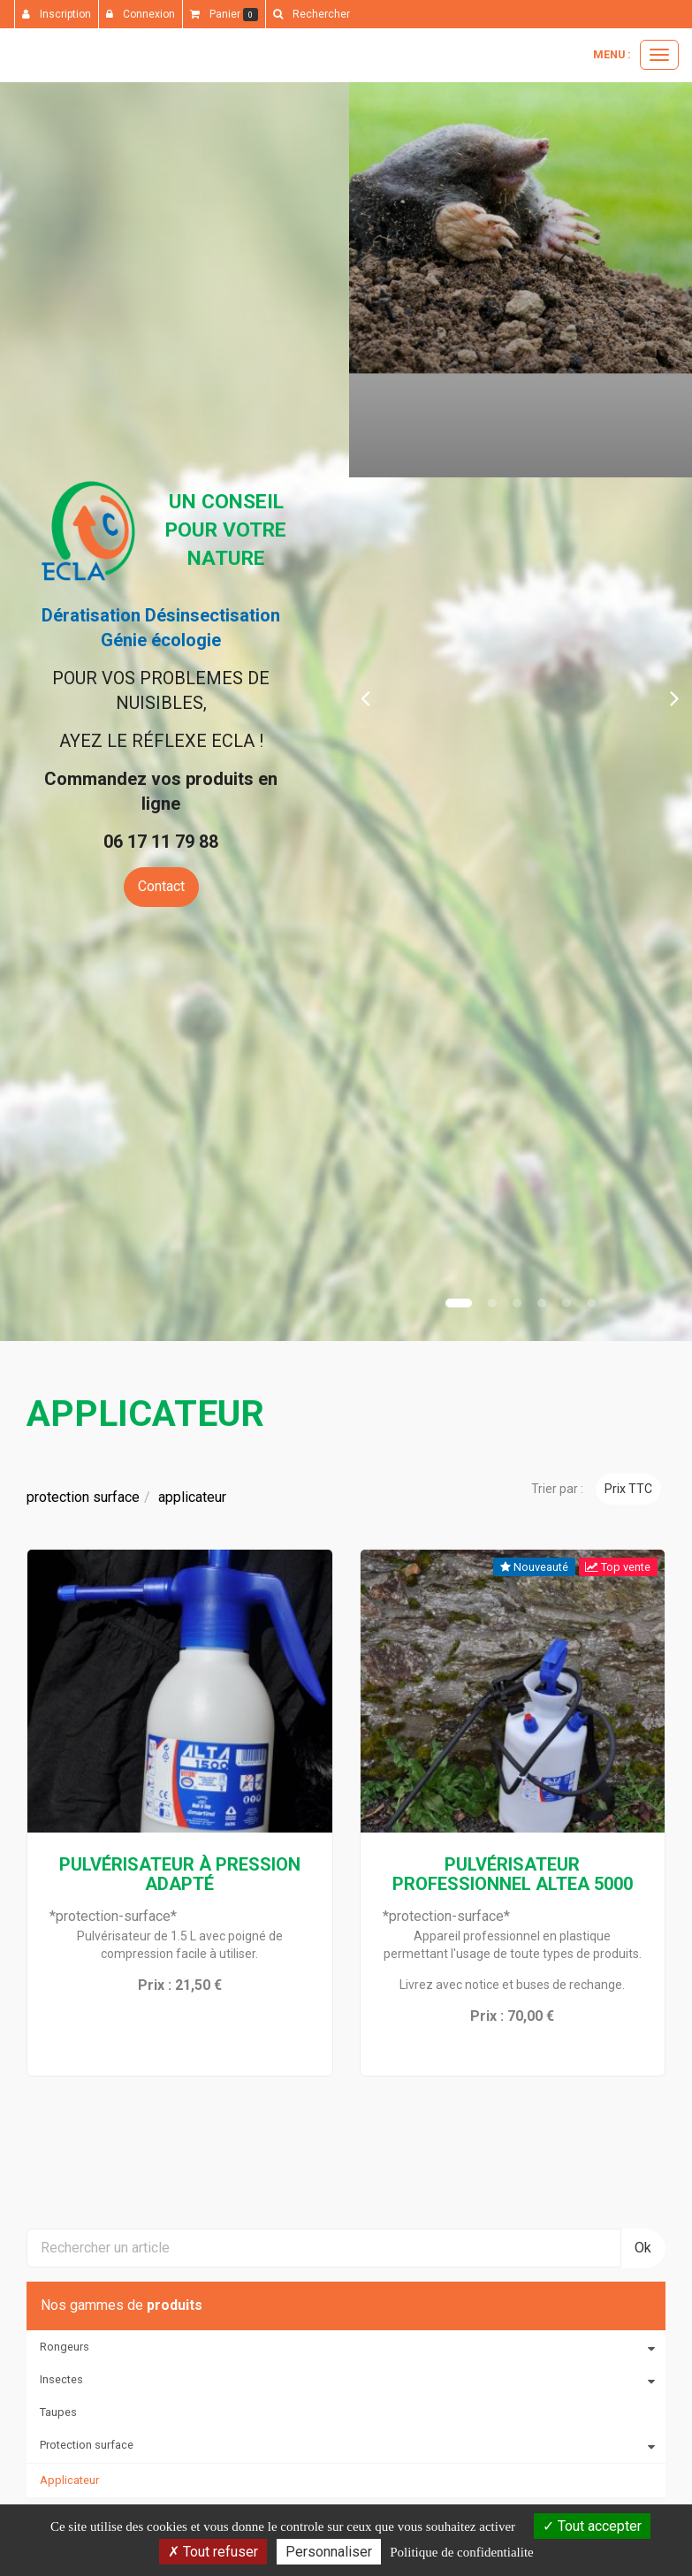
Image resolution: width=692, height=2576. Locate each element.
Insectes (61, 2379)
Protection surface (86, 2444)
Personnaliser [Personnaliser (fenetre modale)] (328, 2551)
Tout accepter (592, 2526)
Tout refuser (213, 2551)
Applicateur (69, 2480)
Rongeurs (64, 2346)
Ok (643, 2247)
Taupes (58, 2412)
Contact (161, 886)
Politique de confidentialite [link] (461, 2552)
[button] (366, 697)
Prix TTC (628, 1489)
